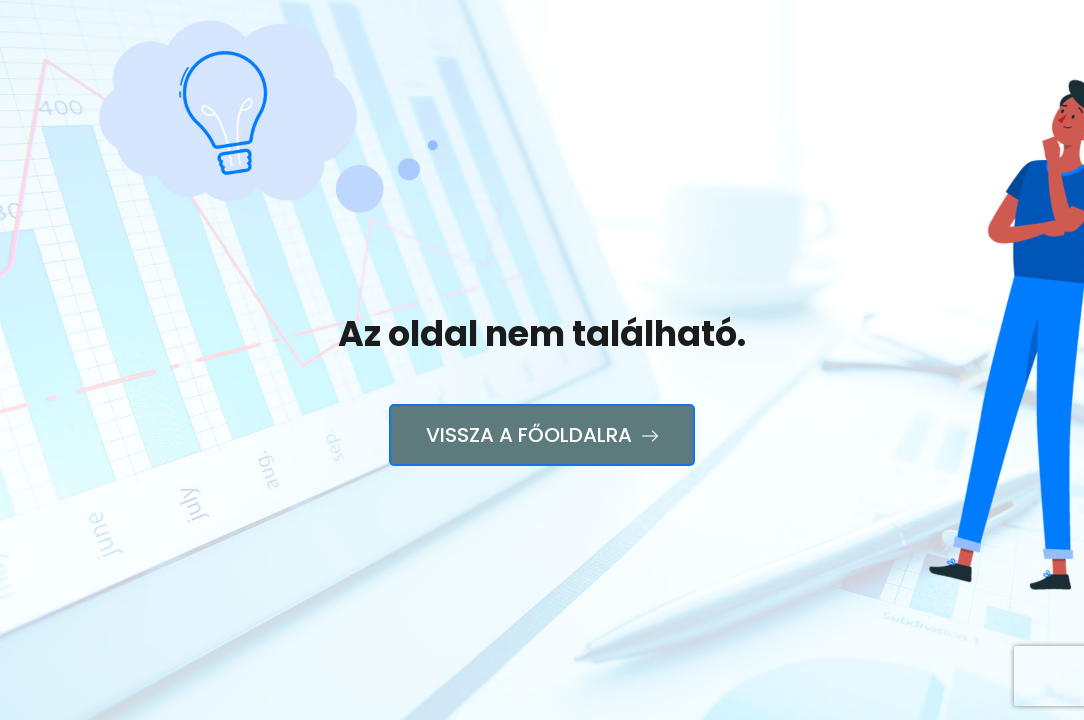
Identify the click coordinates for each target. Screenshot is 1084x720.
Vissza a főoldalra (542, 435)
